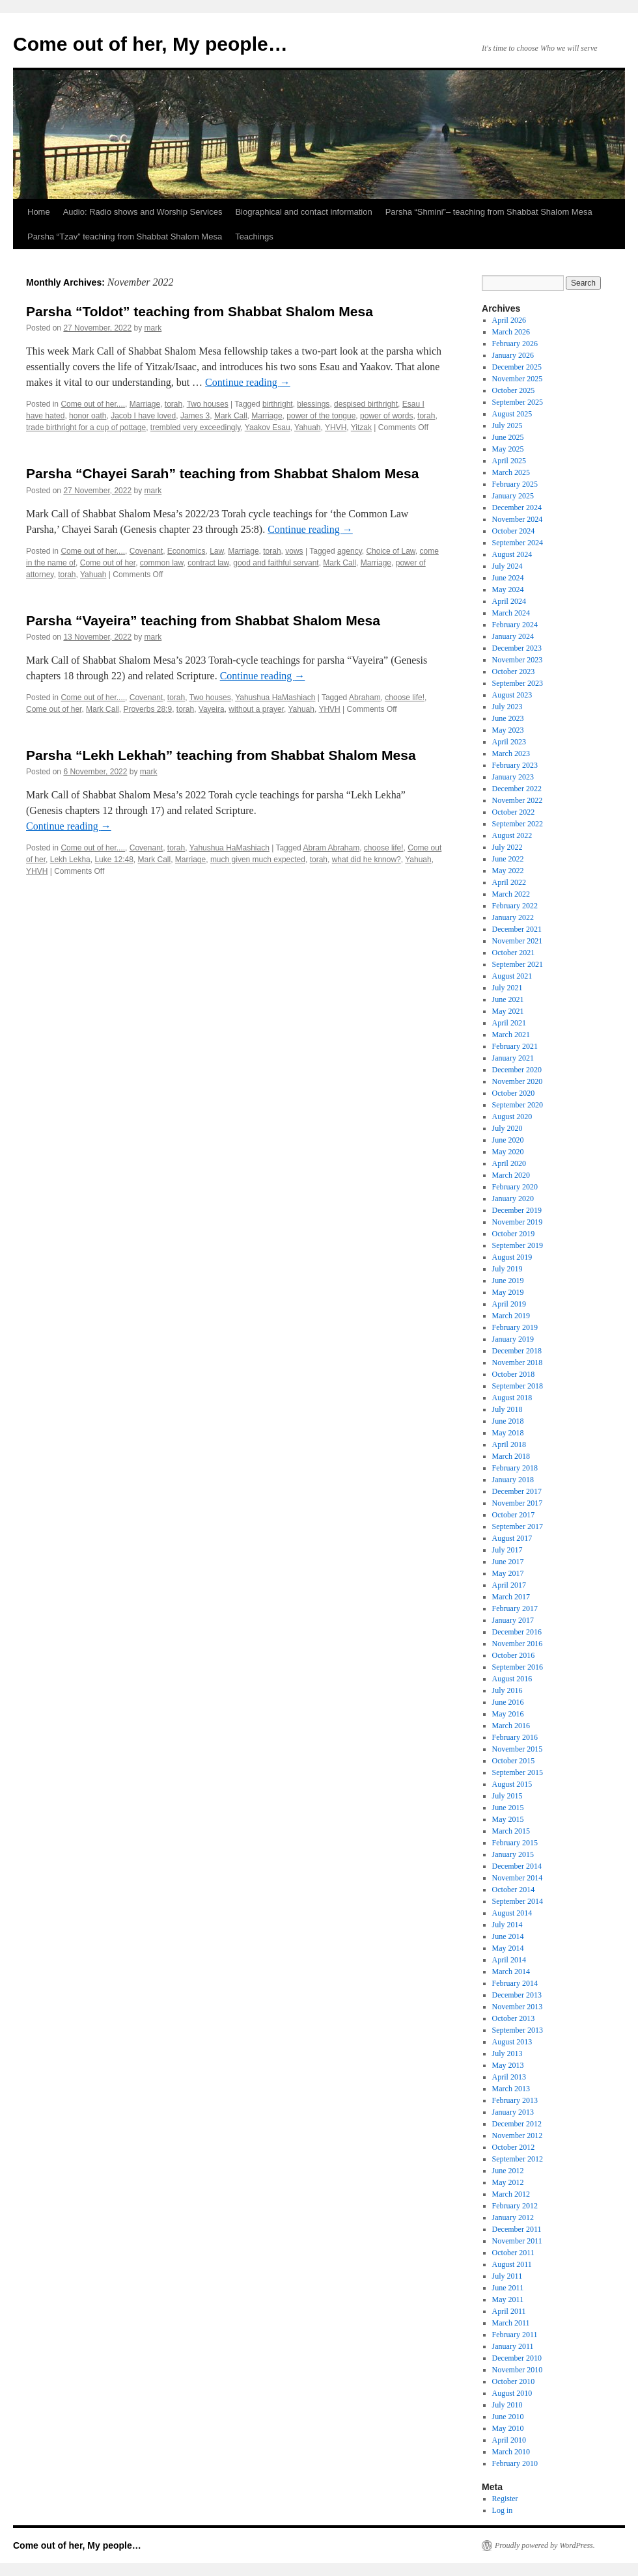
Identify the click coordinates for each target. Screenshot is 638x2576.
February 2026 (515, 343)
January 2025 (513, 495)
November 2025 (517, 378)
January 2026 (513, 355)
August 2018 (512, 1397)
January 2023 (513, 776)
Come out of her (107, 562)
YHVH (335, 427)
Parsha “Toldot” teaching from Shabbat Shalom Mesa (199, 311)
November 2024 (517, 519)
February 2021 (515, 1046)
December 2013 (517, 1995)
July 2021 (507, 987)
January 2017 (513, 1620)
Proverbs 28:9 (147, 709)
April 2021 (509, 1022)
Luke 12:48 (113, 859)
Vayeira (212, 709)
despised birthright (366, 404)
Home (38, 212)
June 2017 (508, 1561)
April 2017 (509, 1585)
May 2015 (508, 1819)
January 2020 (513, 1198)
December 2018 (517, 1350)
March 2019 (511, 1315)
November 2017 (517, 1503)
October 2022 (513, 812)
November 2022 (517, 800)
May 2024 (508, 589)
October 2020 (513, 1093)
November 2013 (517, 2006)
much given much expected (257, 859)
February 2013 (515, 2100)
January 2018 (513, 1479)
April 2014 (509, 1959)
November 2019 (517, 1222)
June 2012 (508, 2170)
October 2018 (513, 1374)
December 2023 (517, 648)
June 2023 (508, 718)
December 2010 (517, 2358)
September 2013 (517, 2030)
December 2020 (517, 1069)
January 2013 (513, 2112)
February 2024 (515, 624)
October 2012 (513, 2147)
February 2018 (515, 1467)
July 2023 (507, 706)
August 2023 (512, 694)
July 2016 (507, 1690)
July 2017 (507, 1549)
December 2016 (517, 1631)
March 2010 (511, 2451)
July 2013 (507, 2053)
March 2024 (511, 612)
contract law (208, 562)
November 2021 (517, 940)
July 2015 (507, 1795)
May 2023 (508, 730)
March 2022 (511, 894)
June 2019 (508, 1280)
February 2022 (515, 905)
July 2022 (507, 847)
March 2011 (511, 2322)
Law (216, 551)
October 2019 (513, 1233)
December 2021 (517, 929)
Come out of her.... (93, 404)
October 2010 (513, 2381)
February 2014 (515, 1983)
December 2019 (517, 1210)
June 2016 (508, 1702)
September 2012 (517, 2158)
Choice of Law (390, 551)
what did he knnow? (366, 859)
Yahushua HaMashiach (275, 697)
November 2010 (517, 2369)
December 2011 (517, 2229)
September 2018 (517, 1385)
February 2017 (515, 1608)
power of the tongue (320, 415)
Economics (186, 551)
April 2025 (509, 460)
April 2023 (509, 741)
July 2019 (507, 1268)
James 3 (195, 415)
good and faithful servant (275, 562)
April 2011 (509, 2311)
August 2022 (512, 835)
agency (349, 551)
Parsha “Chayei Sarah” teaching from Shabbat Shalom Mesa (222, 473)
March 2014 (511, 1971)
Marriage (145, 404)
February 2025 (515, 484)
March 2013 (511, 2088)
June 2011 (508, 2287)
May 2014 (508, 1948)
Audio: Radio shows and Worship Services (143, 212)
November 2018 (517, 1362)
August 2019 (512, 1257)
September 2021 (517, 964)
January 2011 (513, 2346)
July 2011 (507, 2276)
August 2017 (512, 1538)
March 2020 (511, 1175)
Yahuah (307, 427)
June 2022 (508, 858)
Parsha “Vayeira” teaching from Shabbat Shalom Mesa (203, 620)
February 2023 (515, 765)
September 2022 (517, 823)
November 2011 (517, 2240)
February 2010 (515, 2463)
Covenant (146, 551)
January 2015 (513, 1854)
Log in (502, 2510)
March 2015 (511, 1831)
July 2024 (507, 566)
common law (162, 562)
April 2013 (509, 2076)
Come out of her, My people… (150, 44)
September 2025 (517, 402)
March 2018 (511, 1456)
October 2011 (513, 2252)
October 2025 (513, 390)
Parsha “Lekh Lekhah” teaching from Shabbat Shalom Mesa (221, 755)
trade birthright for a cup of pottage (86, 427)
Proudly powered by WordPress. (545, 2545)
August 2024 (512, 554)
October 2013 (513, 2018)
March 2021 (511, 1034)
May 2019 (508, 1292)
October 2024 (513, 531)
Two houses (208, 404)
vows (294, 551)
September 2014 (517, 1901)
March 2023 (511, 753)
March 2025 (511, 472)
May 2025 (508, 449)
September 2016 (517, 1667)
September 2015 (517, 1772)
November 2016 (517, 1643)
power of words (386, 415)
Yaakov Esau (267, 427)
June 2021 (508, 999)
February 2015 (515, 1842)
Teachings (254, 236)
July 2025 (507, 425)
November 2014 (517, 1877)
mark (153, 327)
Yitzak (361, 427)
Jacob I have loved (143, 415)
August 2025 (512, 413)
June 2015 (508, 1807)
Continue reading (247, 382)
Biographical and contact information (303, 212)
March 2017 (511, 1596)
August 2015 (512, 1784)
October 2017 (513, 1514)
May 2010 (508, 2428)
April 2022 (509, 882)
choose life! (404, 697)
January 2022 (513, 917)
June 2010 (508, 2416)
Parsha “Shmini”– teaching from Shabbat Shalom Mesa (488, 212)
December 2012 (517, 2123)
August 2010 (512, 2393)
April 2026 (509, 320)
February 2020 (515, 1186)
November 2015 (517, 1749)
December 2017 (517, 1491)
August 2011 (512, 2264)
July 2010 (507, 2404)
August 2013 (512, 2041)
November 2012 (517, 2135)
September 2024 (517, 542)
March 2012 (511, 2194)
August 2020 (512, 1116)
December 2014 (517, 1866)
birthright (277, 404)
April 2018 (509, 1444)
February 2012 (515, 2205)
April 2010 (509, 2440)
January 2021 (513, 1058)
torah (173, 404)
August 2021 (512, 976)
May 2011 (508, 2299)
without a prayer (256, 709)
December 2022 (517, 788)
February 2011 (515, 2334)
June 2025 (508, 437)
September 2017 (517, 1526)
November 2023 (517, 659)
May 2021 (508, 1011)
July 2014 (507, 1924)
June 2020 (508, 1140)
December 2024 (517, 507)
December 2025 (517, 367)
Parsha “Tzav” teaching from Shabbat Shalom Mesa (124, 236)
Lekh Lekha (70, 859)
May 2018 (508, 1432)
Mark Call (230, 415)
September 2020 (517, 1104)
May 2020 (508, 1151)
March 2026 (511, 331)
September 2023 (517, 683)
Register (505, 2498)
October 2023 (513, 671)
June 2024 (508, 577)
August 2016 (512, 1678)
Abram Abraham (331, 847)
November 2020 (517, 1081)
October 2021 (513, 952)
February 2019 (515, 1327)
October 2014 (513, 1889)
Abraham (365, 697)
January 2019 (513, 1339)
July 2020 (507, 1128)
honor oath (87, 415)
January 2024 (513, 636)
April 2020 (509, 1163)
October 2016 (513, 1655)
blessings (313, 404)
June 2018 (508, 1421)
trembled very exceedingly (195, 427)
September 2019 (517, 1245)
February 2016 (515, 1737)
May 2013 (508, 2065)
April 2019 (509, 1303)
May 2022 (508, 870)
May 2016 (508, 1713)
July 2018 (507, 1409)
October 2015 (513, 1760)
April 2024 (509, 601)
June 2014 (508, 1936)
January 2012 (513, 2217)
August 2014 (512, 1913)
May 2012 (508, 2182)
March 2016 (511, 1725)
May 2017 (508, 1573)
